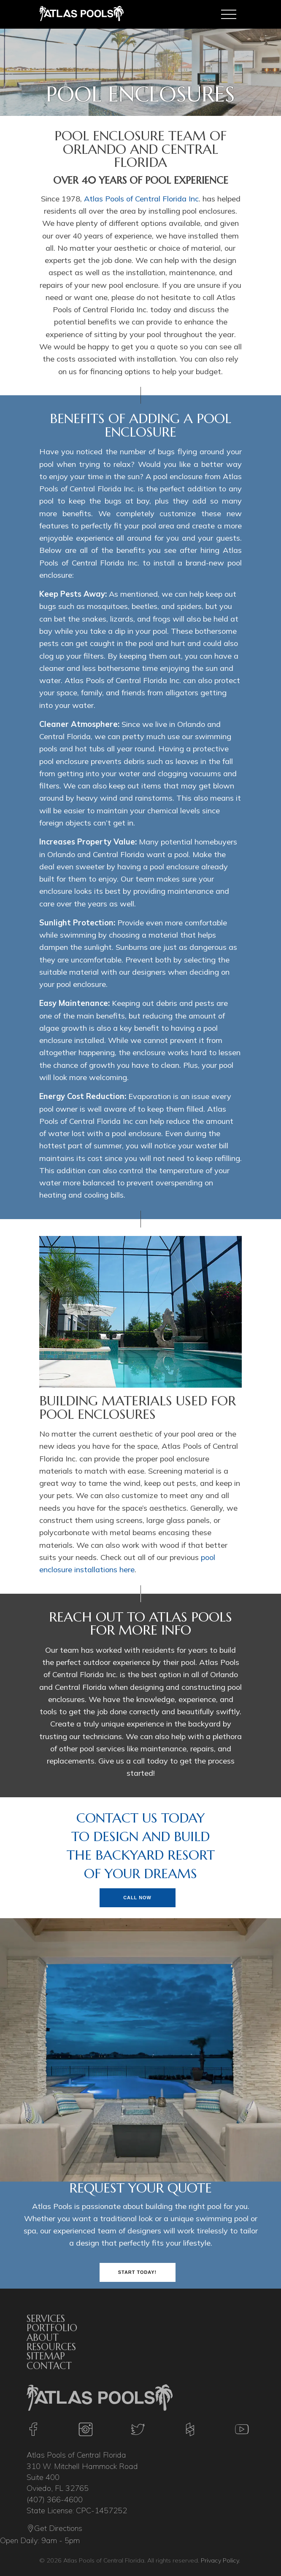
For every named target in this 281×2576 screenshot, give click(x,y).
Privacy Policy (220, 2560)
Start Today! (137, 2272)
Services (46, 2318)
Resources (51, 2346)
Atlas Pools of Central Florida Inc (141, 199)
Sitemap (46, 2356)
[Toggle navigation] (229, 14)
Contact (49, 2365)
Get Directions (54, 2529)
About (43, 2337)
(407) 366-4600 (55, 2499)
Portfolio (52, 2327)
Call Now (137, 1897)
